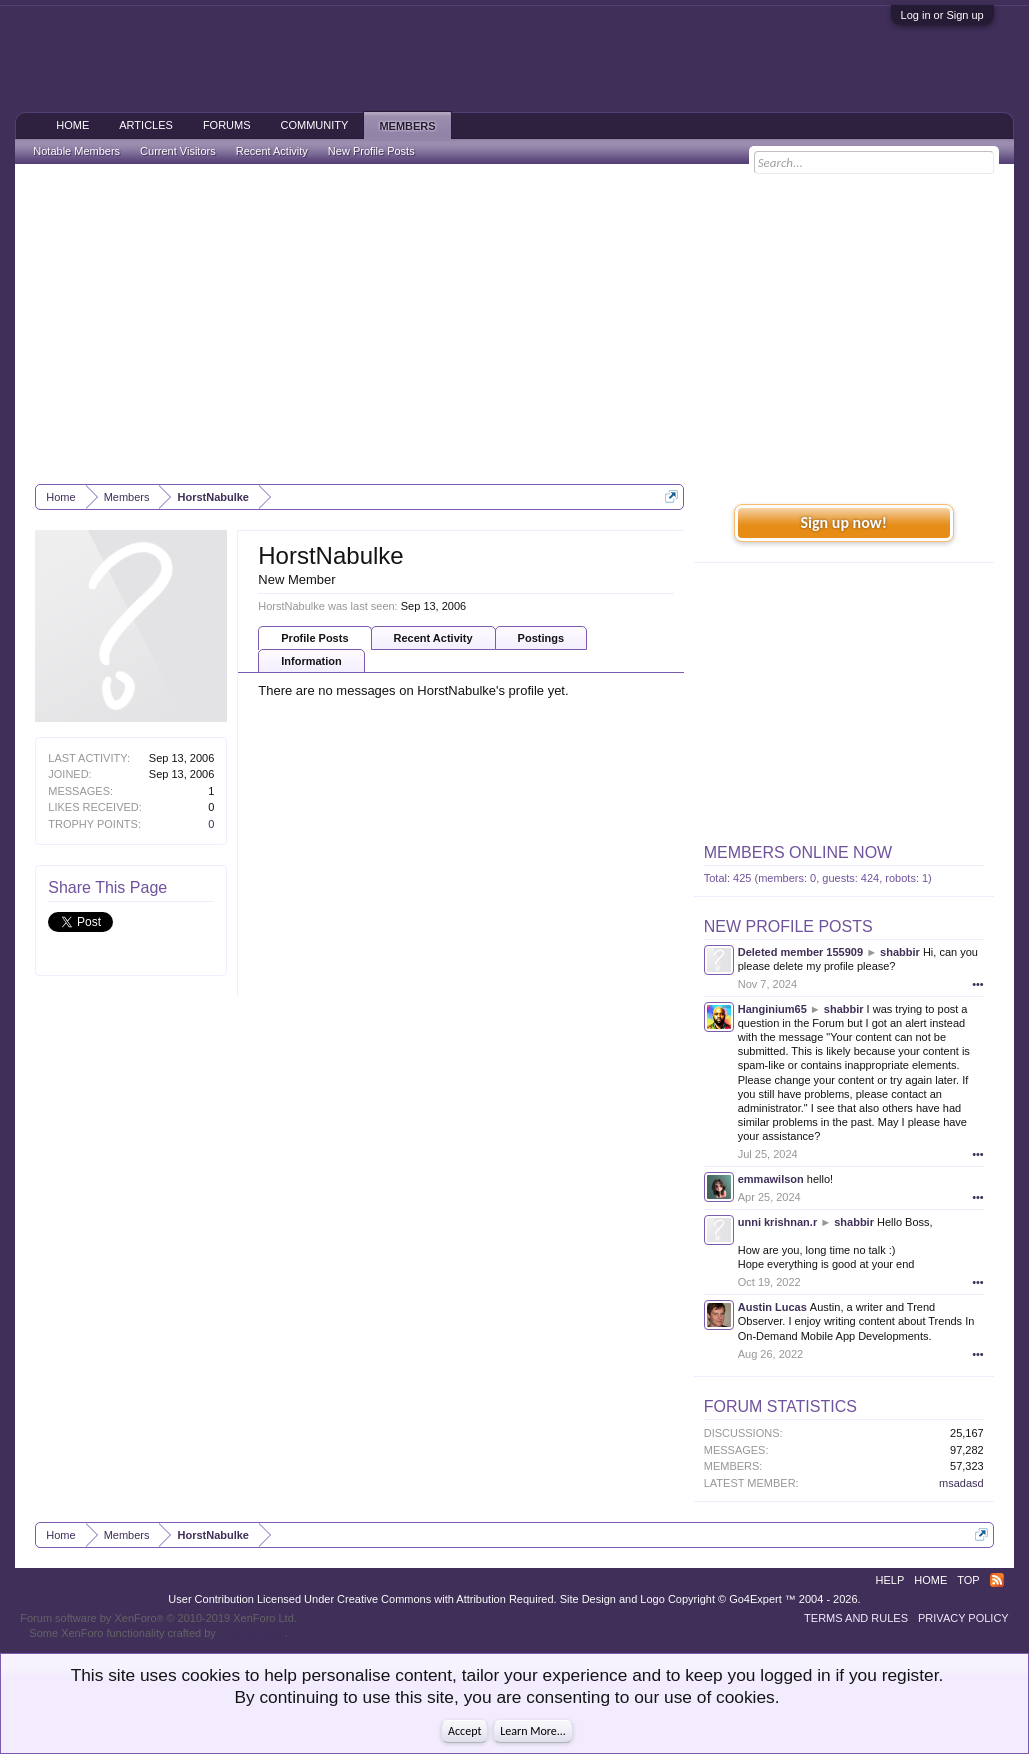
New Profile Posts (788, 926)
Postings (541, 638)
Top (968, 1580)
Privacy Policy (963, 1618)
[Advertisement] (515, 324)
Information (311, 661)
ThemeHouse (252, 1633)
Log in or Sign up (942, 15)
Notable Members (76, 151)
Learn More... (533, 1731)
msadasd (961, 1483)
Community (315, 125)
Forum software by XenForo (158, 1618)
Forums (227, 125)
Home (72, 125)
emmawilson (771, 1179)
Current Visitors (178, 151)
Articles (146, 125)
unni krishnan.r (777, 1222)
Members (407, 126)
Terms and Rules (856, 1618)
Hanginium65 (772, 1009)
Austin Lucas (772, 1307)
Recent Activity (433, 638)
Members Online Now (798, 852)
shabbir (900, 952)
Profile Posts (314, 638)
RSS (997, 1580)
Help (890, 1580)
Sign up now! (844, 522)
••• (978, 984)
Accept (464, 1731)
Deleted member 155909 (800, 952)
